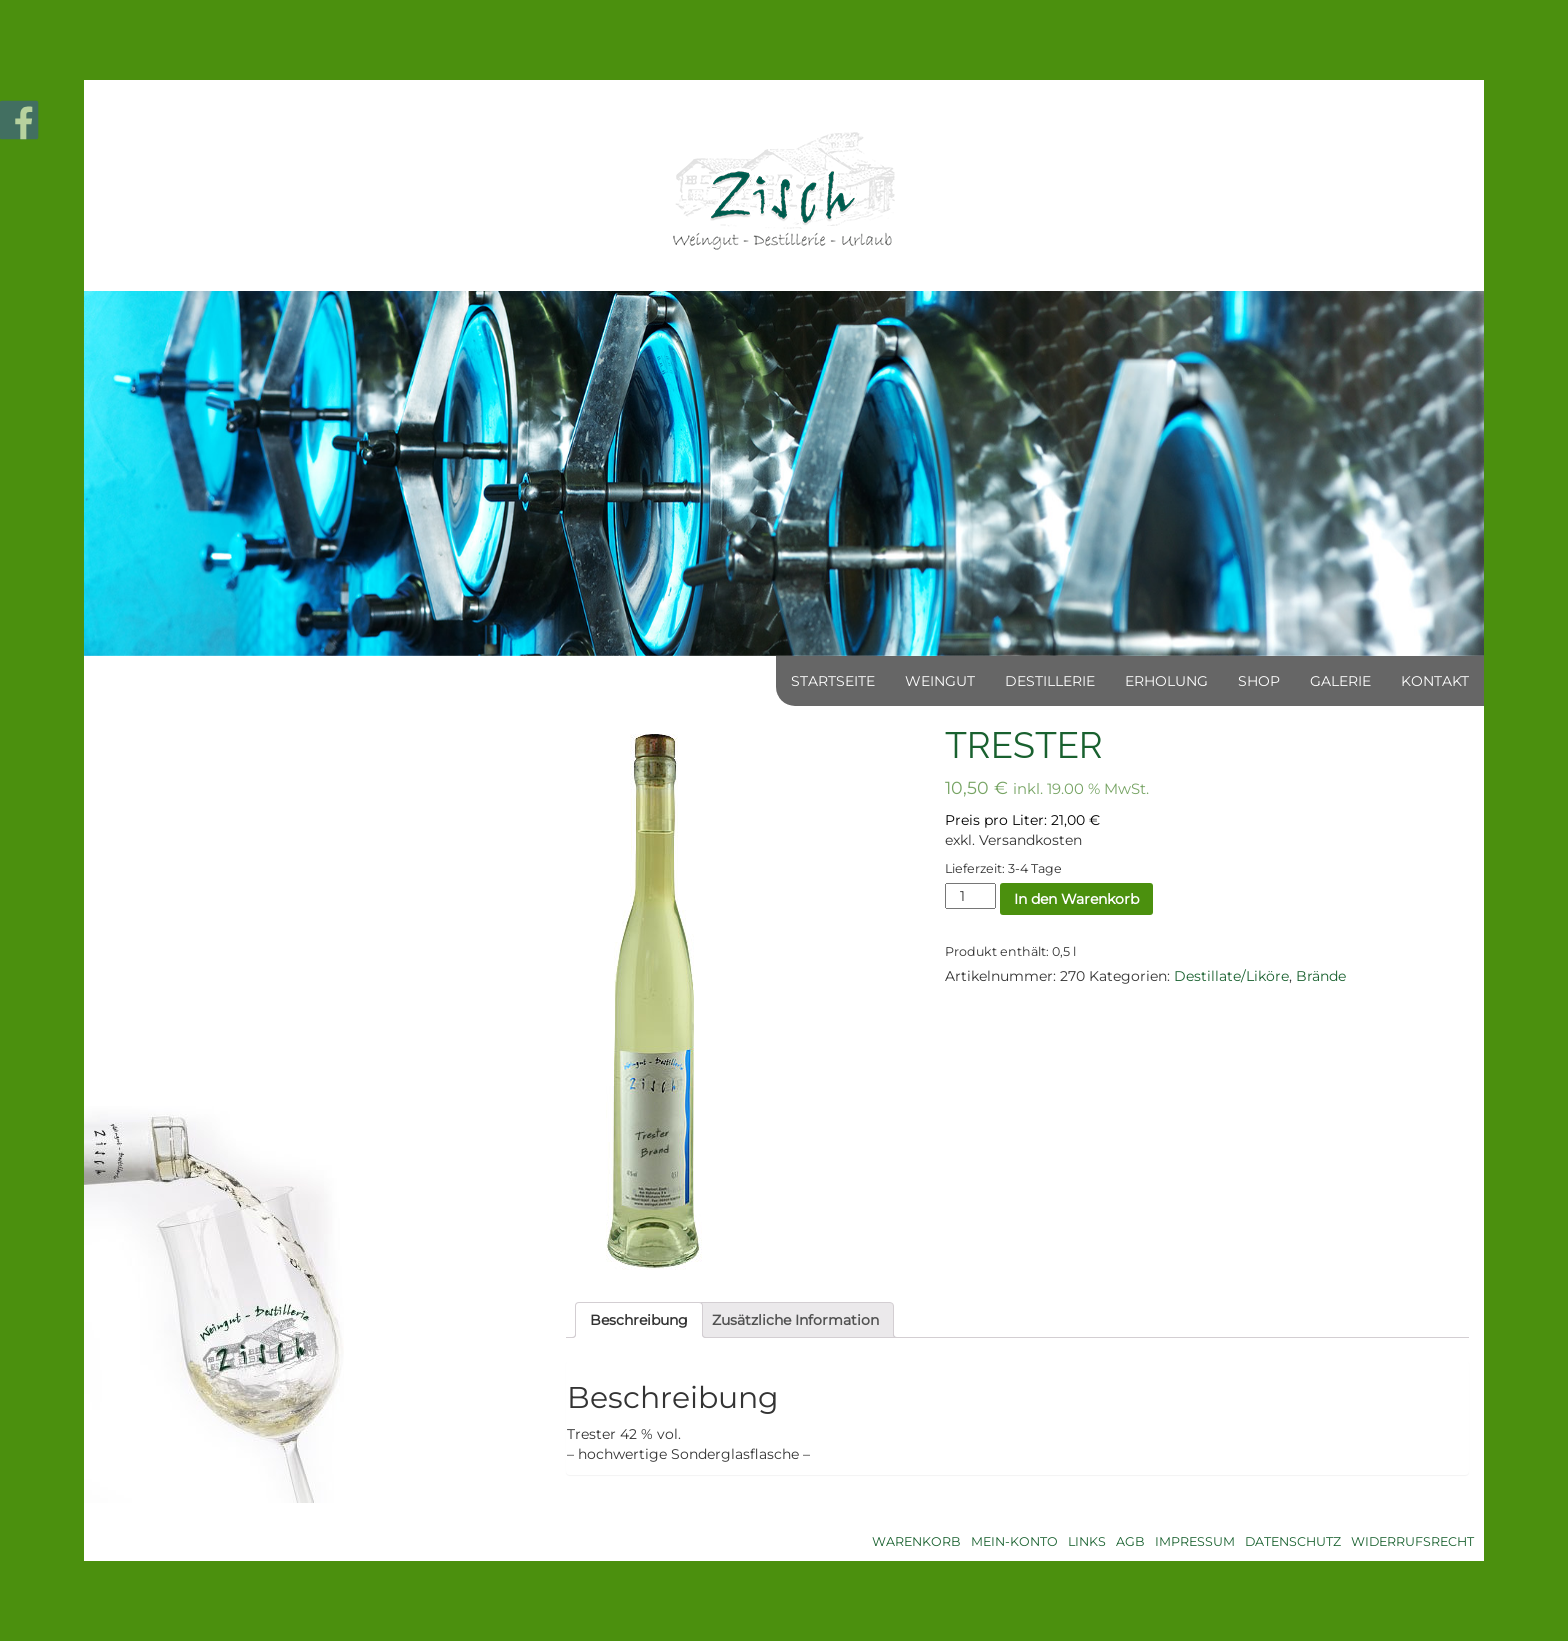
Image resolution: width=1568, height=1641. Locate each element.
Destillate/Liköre (1231, 976)
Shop (1259, 681)
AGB (1130, 1541)
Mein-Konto (1014, 1541)
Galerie (1340, 681)
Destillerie (1050, 681)
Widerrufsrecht (1412, 1541)
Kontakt (1435, 681)
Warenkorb (916, 1541)
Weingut (940, 681)
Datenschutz (1293, 1541)
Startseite (833, 681)
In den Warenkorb (1076, 899)
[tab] (639, 1320)
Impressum (1195, 1541)
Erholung (1166, 681)
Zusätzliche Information (795, 1320)
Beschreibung (639, 1320)
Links (1087, 1541)
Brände (1321, 976)
